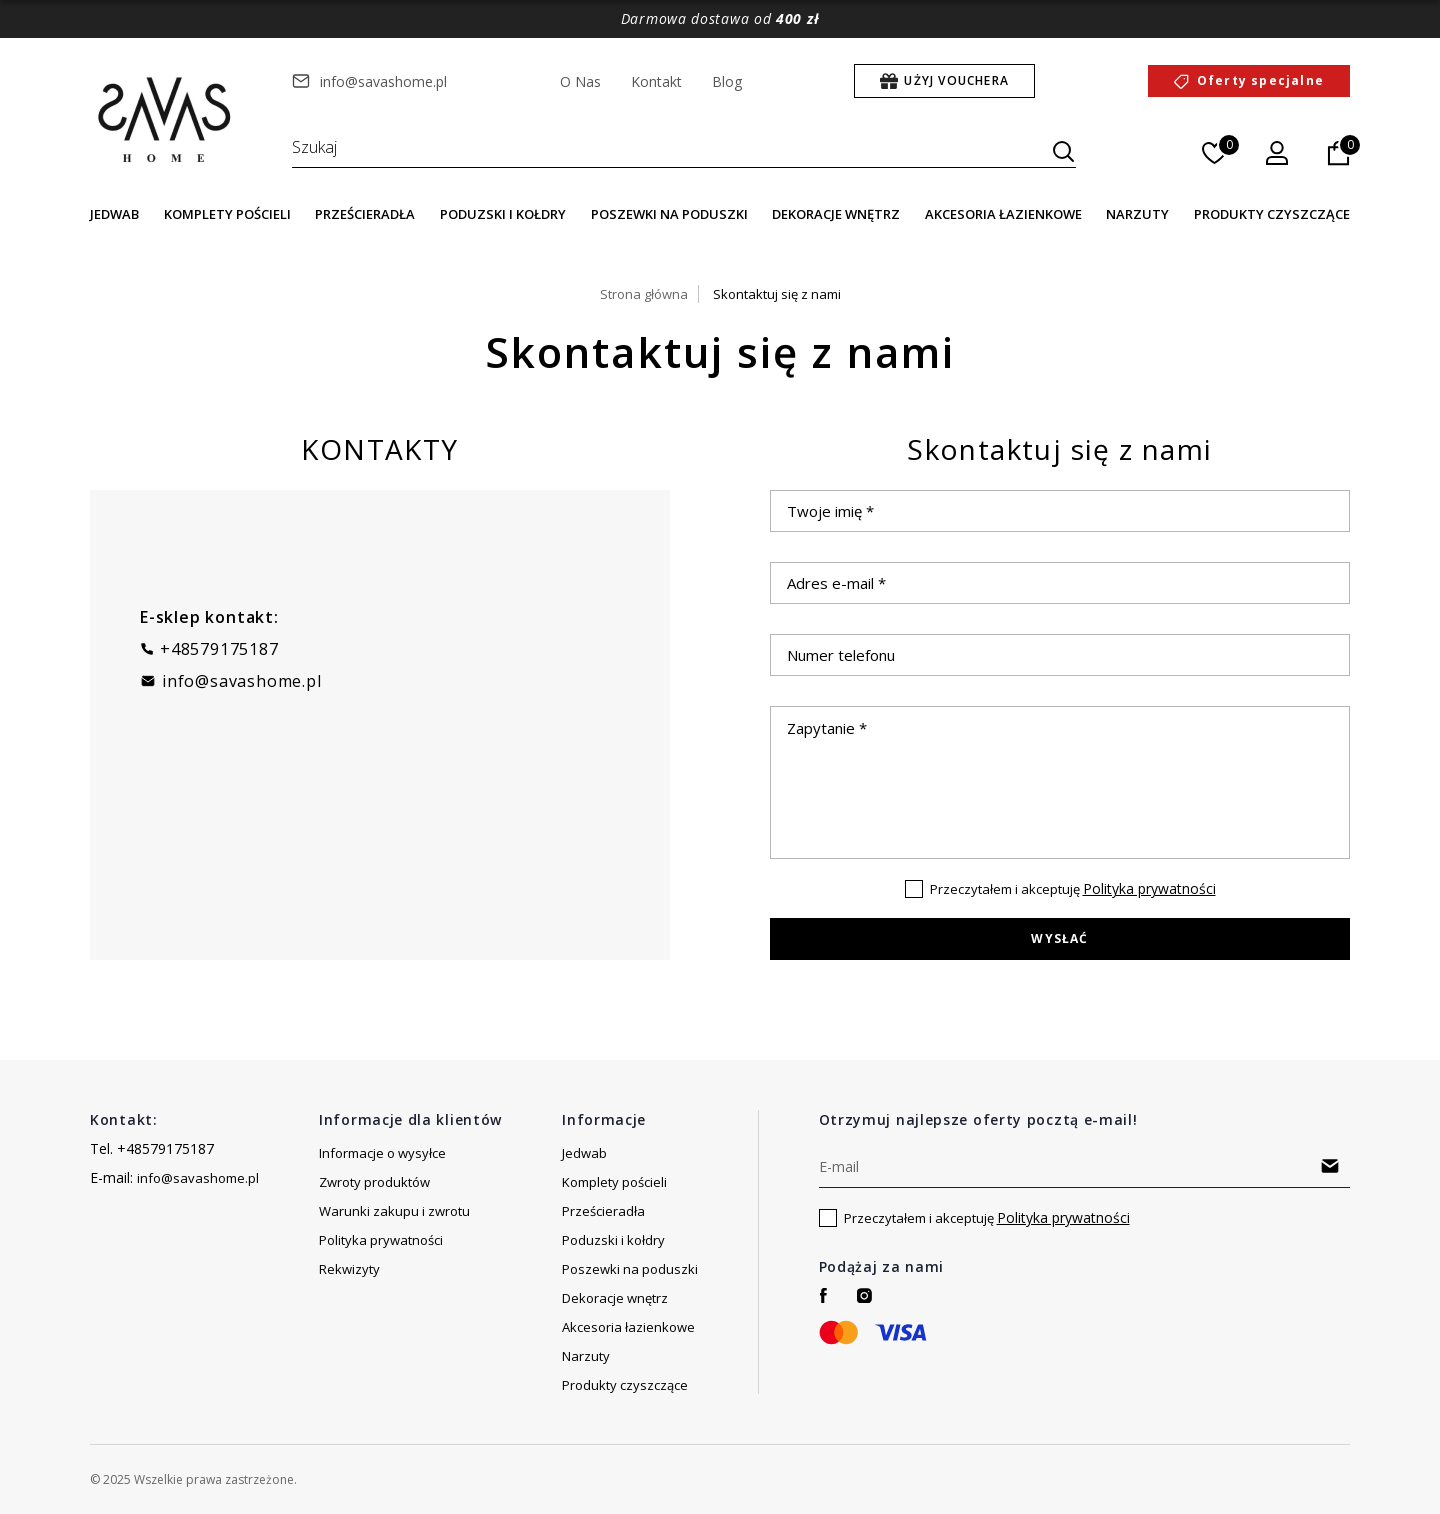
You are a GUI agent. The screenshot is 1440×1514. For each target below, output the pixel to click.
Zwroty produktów (374, 1182)
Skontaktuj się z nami (777, 294)
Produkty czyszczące (1272, 214)
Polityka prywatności (1149, 888)
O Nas (580, 81)
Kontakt (656, 81)
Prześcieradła (365, 214)
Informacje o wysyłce (382, 1153)
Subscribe (1330, 1166)
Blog (727, 81)
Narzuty (1137, 214)
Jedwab (114, 214)
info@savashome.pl (383, 81)
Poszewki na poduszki (669, 214)
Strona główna (644, 294)
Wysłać (1059, 938)
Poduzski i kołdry (503, 214)
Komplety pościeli (227, 214)
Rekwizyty (349, 1269)
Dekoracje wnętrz (836, 214)
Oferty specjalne (1260, 80)
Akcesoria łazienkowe (1003, 214)
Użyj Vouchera (956, 80)
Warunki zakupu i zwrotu (394, 1211)
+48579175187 (219, 649)
